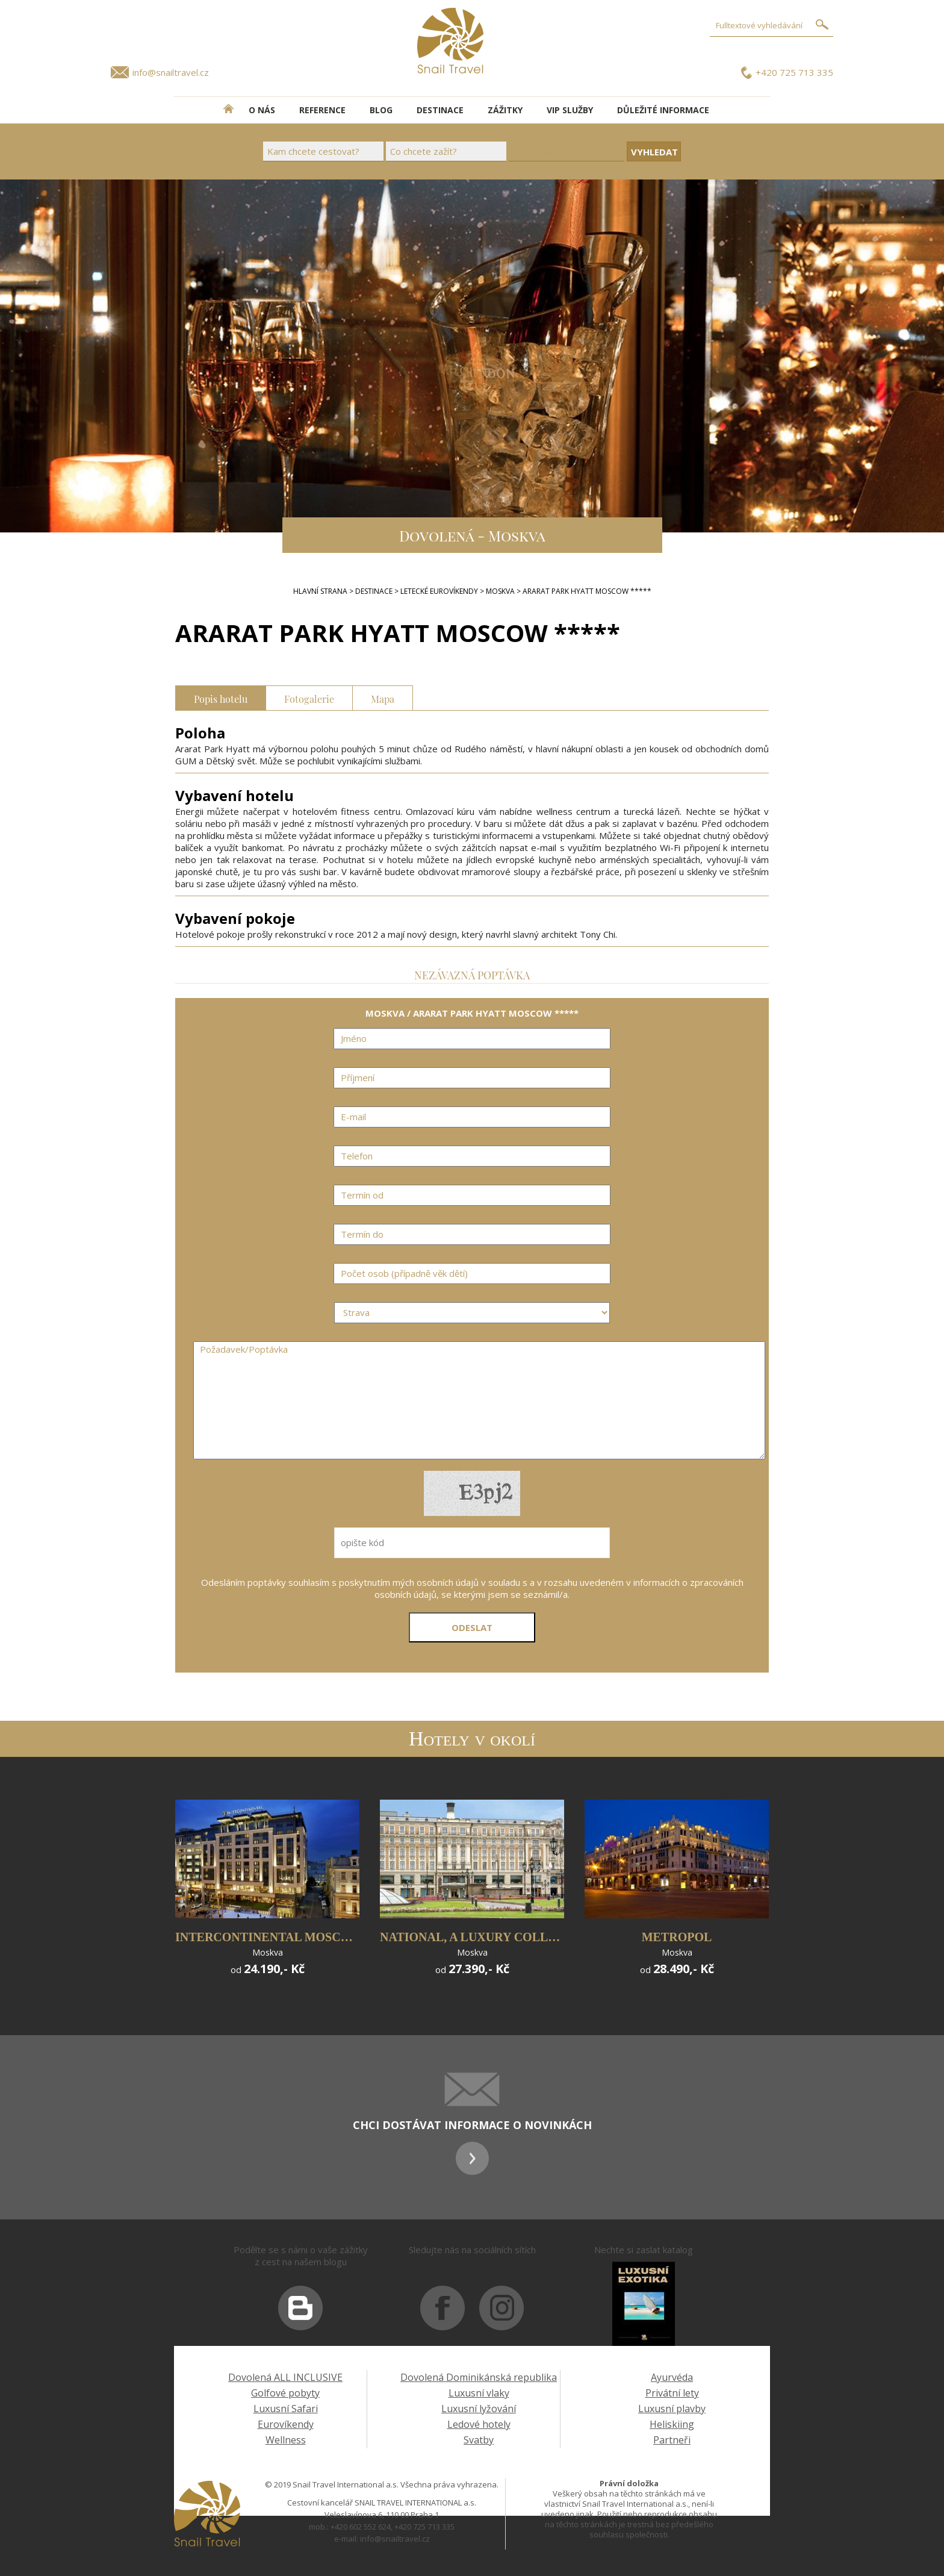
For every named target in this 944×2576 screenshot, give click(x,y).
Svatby (479, 2440)
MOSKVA (500, 591)
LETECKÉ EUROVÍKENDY (439, 591)
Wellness (286, 2440)
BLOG (381, 110)
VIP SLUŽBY (570, 110)
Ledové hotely (479, 2424)
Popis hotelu (220, 698)
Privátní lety (672, 2393)
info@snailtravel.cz (170, 72)
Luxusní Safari (285, 2408)
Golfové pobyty (285, 2393)
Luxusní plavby (672, 2408)
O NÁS (262, 110)
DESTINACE (440, 110)
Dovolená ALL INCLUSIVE (285, 2377)
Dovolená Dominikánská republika (478, 2377)
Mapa (382, 698)
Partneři (672, 2440)
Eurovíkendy (286, 2424)
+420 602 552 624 (361, 2526)
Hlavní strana (320, 591)
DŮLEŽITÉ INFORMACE (663, 110)
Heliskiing (672, 2424)
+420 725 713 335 (794, 72)
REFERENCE (322, 110)
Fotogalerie (309, 698)
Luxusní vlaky (479, 2393)
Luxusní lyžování (478, 2408)
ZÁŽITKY (505, 110)
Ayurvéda (672, 2377)
